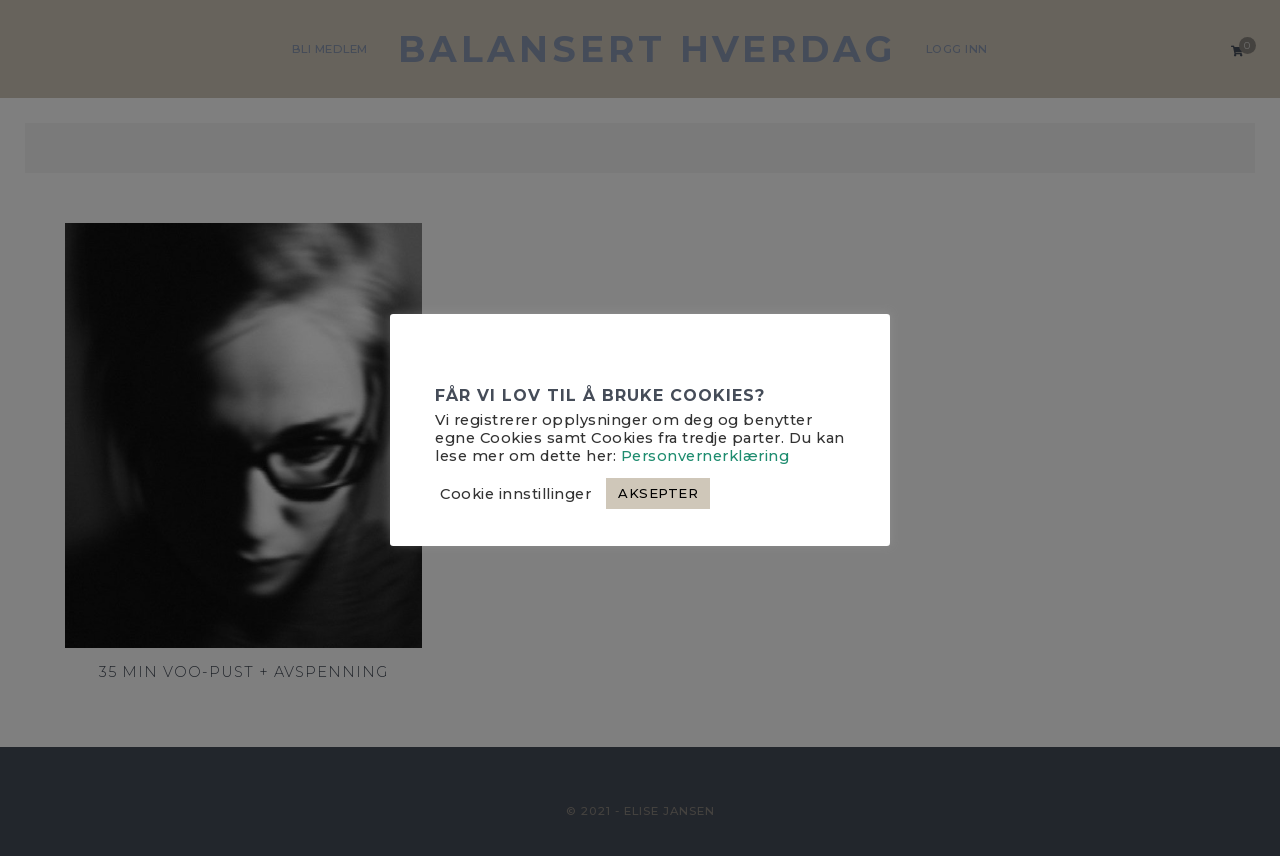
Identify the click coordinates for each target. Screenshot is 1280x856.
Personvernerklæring (705, 456)
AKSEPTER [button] (658, 493)
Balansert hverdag (647, 49)
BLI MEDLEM (330, 49)
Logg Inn (957, 49)
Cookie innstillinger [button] (515, 494)
